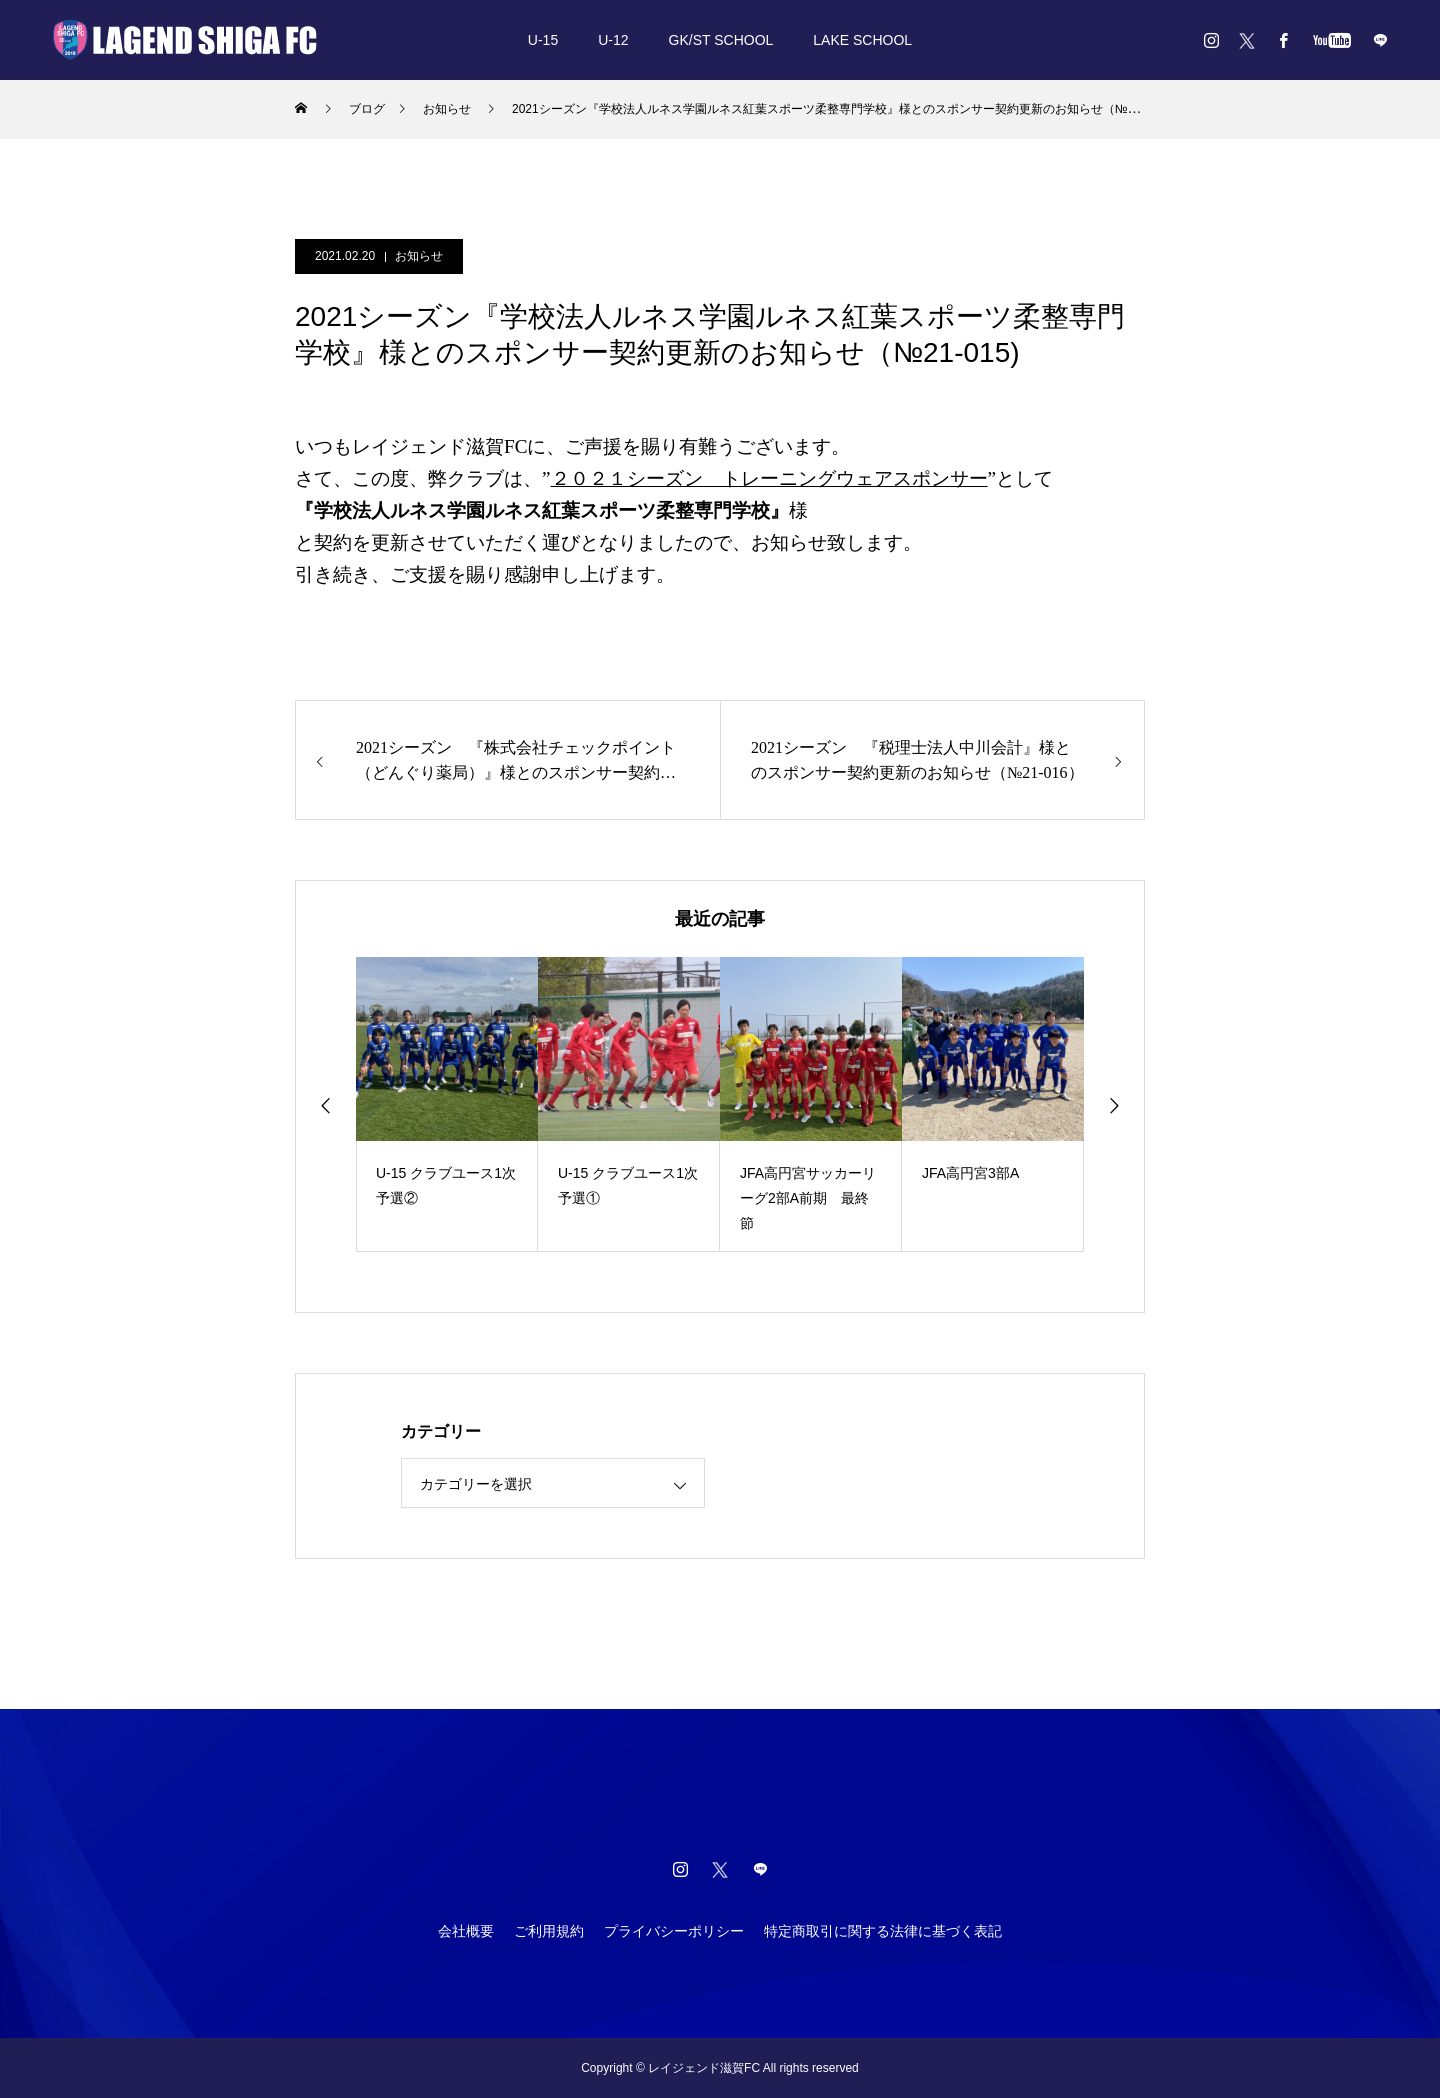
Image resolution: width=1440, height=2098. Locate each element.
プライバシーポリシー (674, 1931)
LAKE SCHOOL (862, 40)
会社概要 (466, 1931)
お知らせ (419, 256)
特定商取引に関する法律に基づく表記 (883, 1931)
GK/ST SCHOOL (721, 40)
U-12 (613, 40)
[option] (447, 1104)
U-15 (543, 40)
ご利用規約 (549, 1931)
